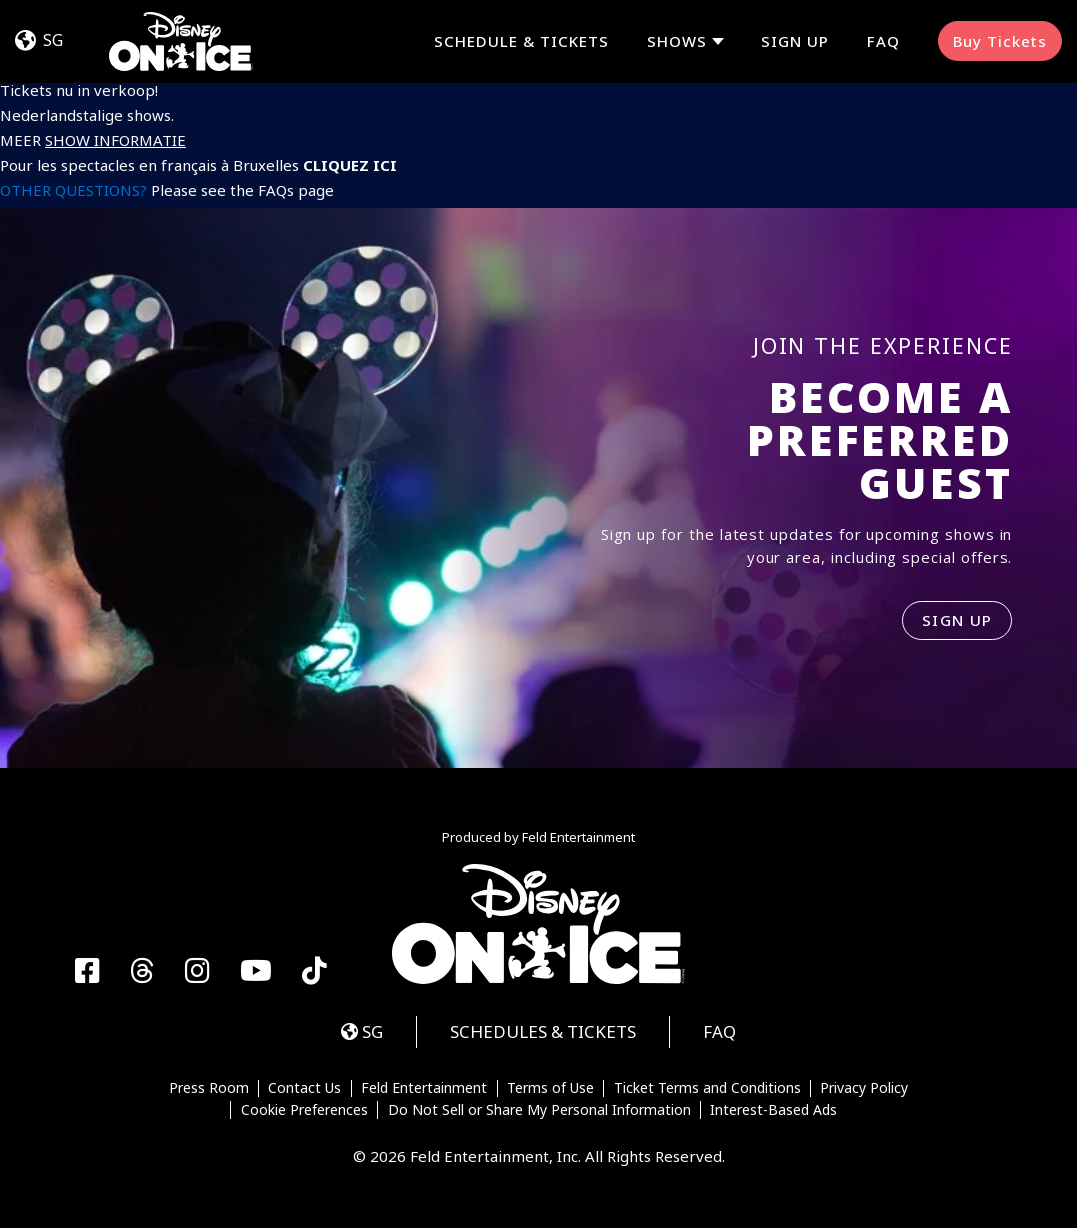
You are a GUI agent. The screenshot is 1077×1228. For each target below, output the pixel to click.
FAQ (883, 41)
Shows (677, 41)
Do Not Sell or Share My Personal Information (539, 1110)
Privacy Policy (864, 1089)
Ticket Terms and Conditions (707, 1089)
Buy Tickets (1000, 41)
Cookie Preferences (304, 1110)
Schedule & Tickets (521, 41)
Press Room (209, 1089)
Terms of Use (550, 1089)
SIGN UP (957, 620)
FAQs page (296, 190)
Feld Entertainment (424, 1089)
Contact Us (304, 1089)
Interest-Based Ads (773, 1110)
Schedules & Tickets (543, 1031)
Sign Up (795, 41)
